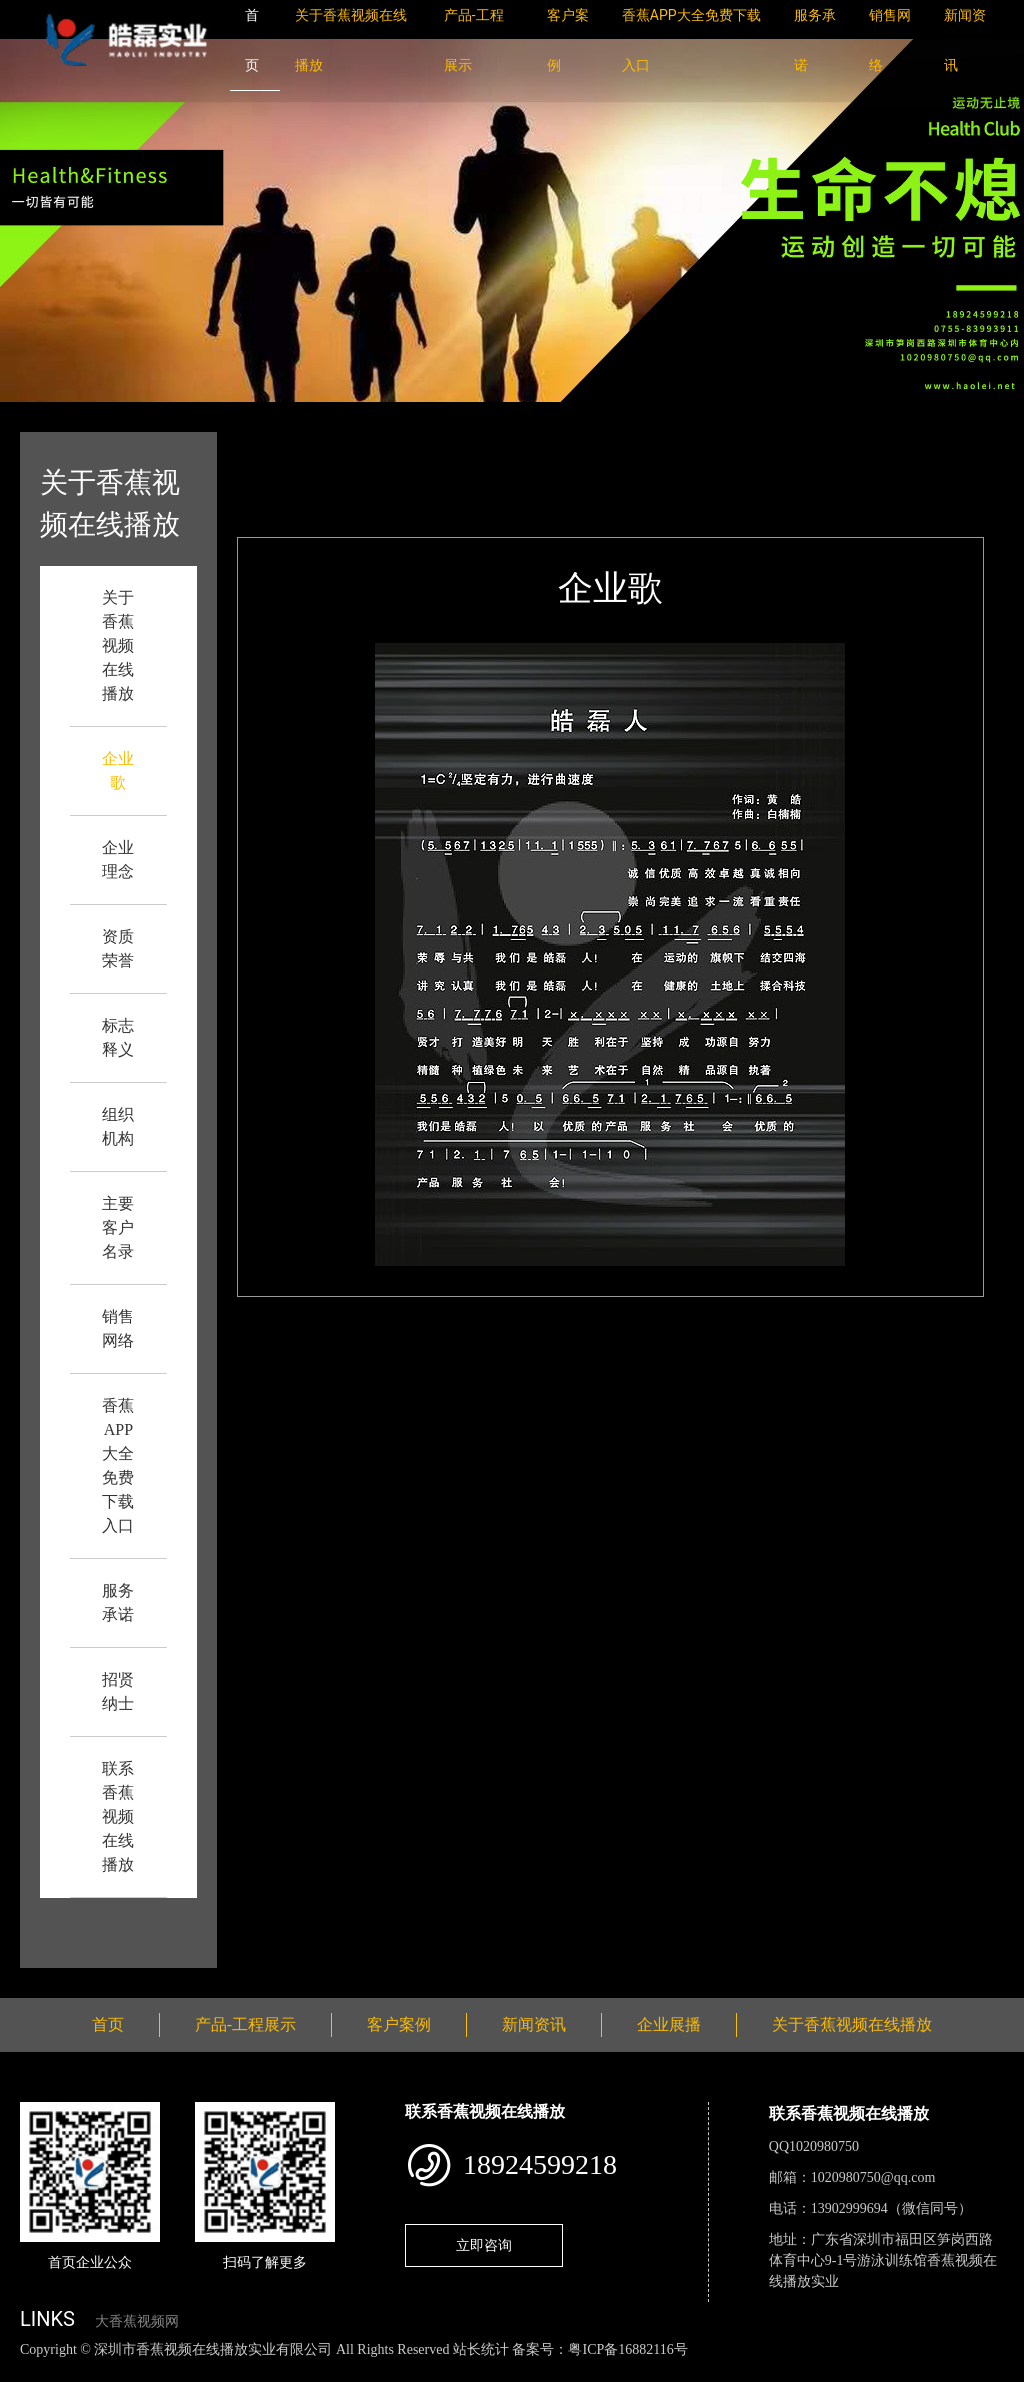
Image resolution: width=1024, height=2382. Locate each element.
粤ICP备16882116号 (627, 2349)
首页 (350, 445)
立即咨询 (484, 2245)
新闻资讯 (534, 2024)
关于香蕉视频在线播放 (118, 645)
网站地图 (30, 2370)
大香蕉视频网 (137, 2321)
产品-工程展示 (245, 2024)
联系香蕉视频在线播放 (118, 1816)
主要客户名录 (118, 1227)
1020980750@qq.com (873, 2177)
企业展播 (669, 2024)
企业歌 (410, 445)
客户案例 (399, 2024)
